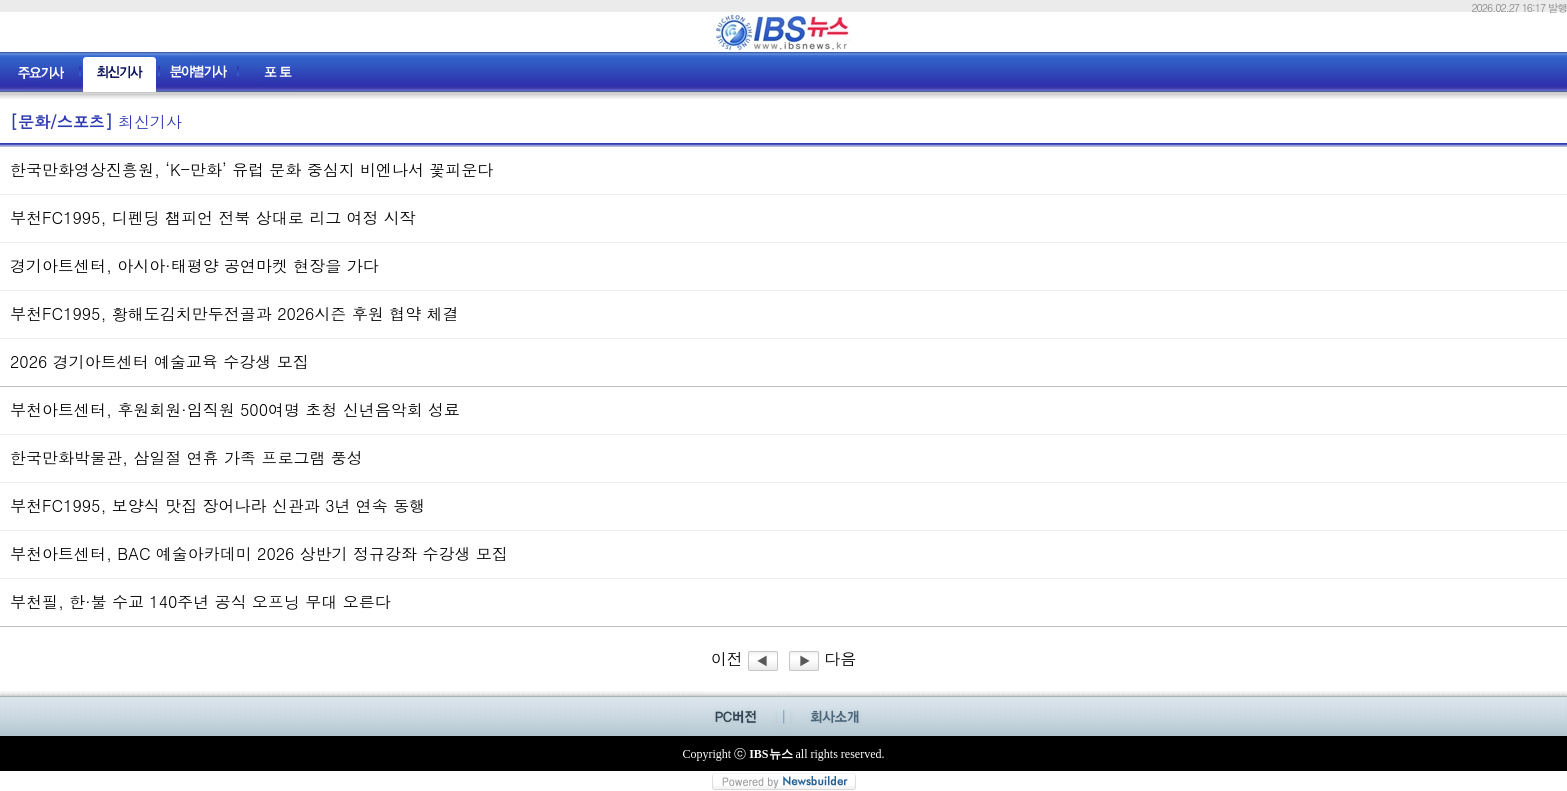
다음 (822, 658)
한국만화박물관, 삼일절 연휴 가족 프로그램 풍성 (186, 457)
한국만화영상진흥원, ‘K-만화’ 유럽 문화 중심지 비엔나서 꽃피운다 (251, 169)
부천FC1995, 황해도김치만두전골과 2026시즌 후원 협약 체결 (234, 313)
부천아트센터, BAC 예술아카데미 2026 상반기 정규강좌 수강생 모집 (259, 553)
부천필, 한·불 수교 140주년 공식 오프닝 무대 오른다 (200, 601)
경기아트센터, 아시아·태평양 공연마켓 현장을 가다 (194, 265)
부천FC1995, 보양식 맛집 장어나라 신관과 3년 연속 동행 (217, 505)
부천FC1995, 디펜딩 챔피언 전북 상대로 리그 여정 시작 (213, 217)
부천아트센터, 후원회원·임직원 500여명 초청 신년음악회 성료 (235, 409)
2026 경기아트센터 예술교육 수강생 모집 (159, 361)
